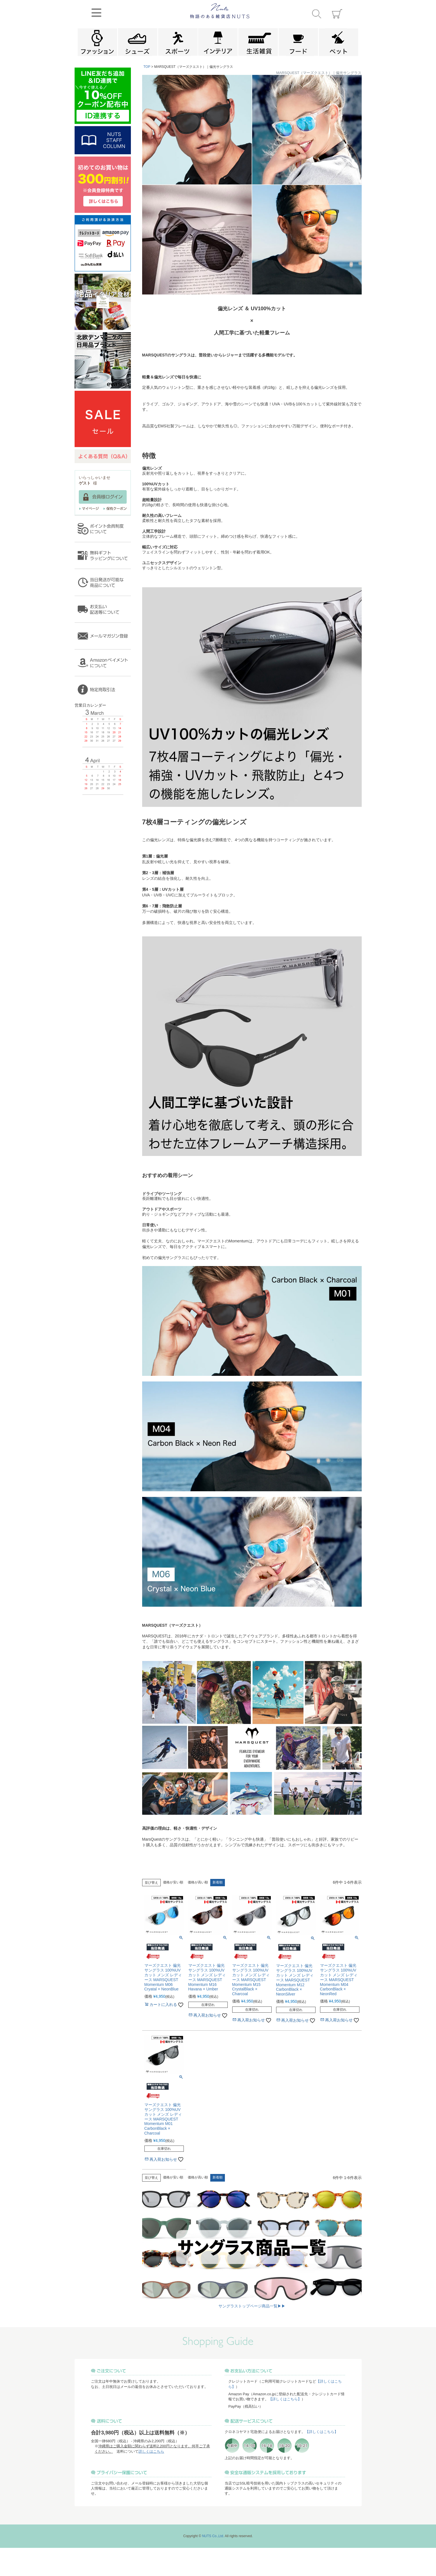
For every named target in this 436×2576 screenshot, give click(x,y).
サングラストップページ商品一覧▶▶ (251, 2306)
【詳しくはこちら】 (285, 2399)
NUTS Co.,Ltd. (213, 2536)
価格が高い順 (198, 1882)
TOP (147, 67)
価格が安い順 (173, 1882)
